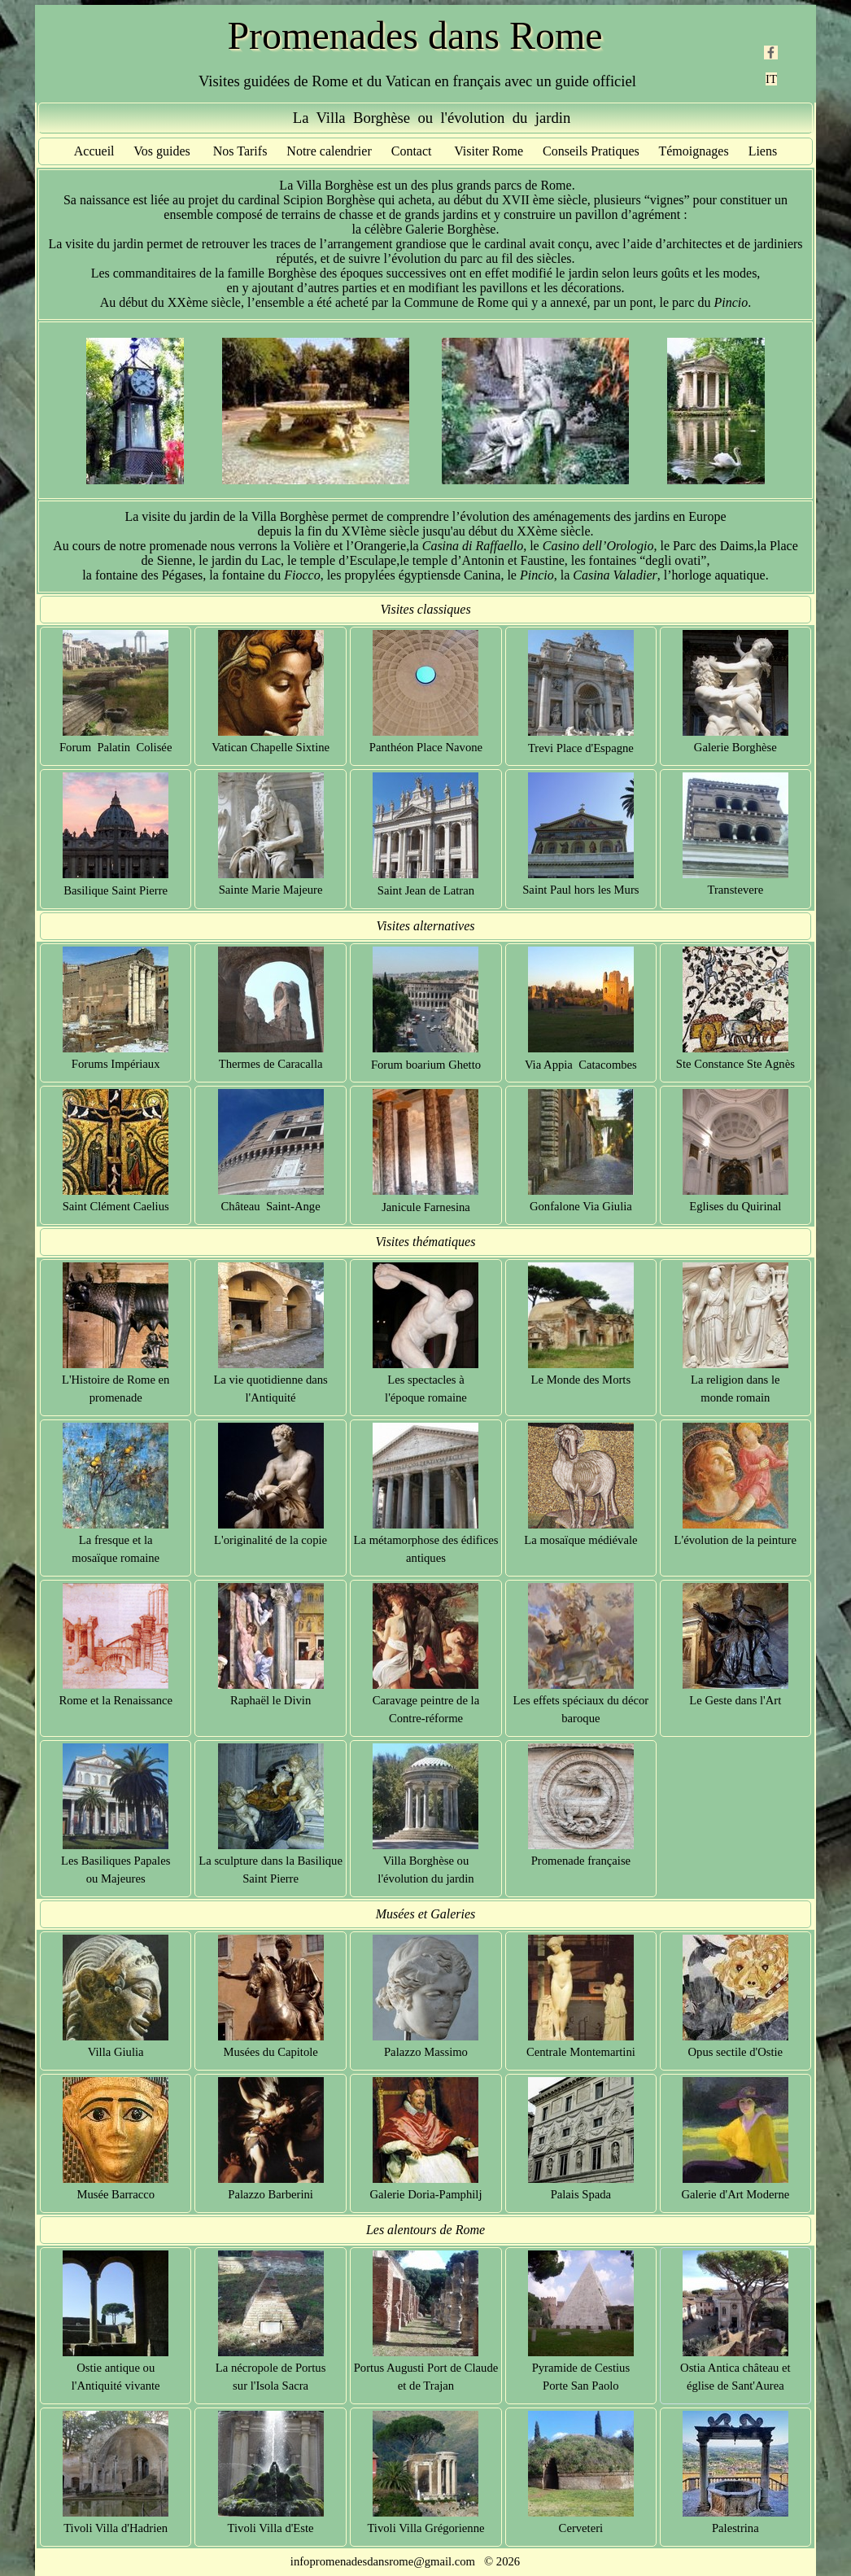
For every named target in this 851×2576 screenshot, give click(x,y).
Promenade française (581, 1860)
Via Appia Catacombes (581, 1064)
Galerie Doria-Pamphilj (425, 2194)
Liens (763, 151)
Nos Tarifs (240, 151)
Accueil (94, 151)
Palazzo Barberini (270, 2194)
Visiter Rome (488, 151)
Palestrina (735, 2527)
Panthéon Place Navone (425, 747)
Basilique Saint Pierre (115, 890)
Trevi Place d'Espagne (581, 747)
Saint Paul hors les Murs (580, 889)
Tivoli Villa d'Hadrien (115, 2527)
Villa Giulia (116, 2051)
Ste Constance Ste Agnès (735, 1063)
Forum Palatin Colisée (115, 747)
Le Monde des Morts (581, 1379)
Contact (411, 151)
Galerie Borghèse (735, 747)
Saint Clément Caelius (116, 1206)
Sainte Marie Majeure (271, 889)
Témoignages (693, 151)
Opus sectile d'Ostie (735, 2051)
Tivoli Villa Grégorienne (425, 2527)
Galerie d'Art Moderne (735, 2194)
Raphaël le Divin (270, 1700)
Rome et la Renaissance (115, 1700)
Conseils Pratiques (591, 151)
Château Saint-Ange (271, 1206)
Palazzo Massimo (426, 2051)
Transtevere (735, 889)
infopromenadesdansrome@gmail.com (382, 2561)
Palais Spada (581, 2194)
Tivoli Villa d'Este (271, 2527)
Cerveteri (581, 2527)
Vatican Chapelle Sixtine (270, 747)
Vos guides (161, 151)
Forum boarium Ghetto (426, 1064)
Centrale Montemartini (580, 2051)
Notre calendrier (328, 151)
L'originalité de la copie (270, 1539)
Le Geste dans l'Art (735, 1700)
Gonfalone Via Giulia (581, 1206)
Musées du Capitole (270, 2051)
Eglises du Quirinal (735, 1206)
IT (771, 78)
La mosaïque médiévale (580, 1539)
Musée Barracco (115, 2194)
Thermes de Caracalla (271, 1063)
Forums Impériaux (116, 1063)
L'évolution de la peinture (735, 1539)
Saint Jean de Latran (425, 890)
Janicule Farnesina (426, 1207)
